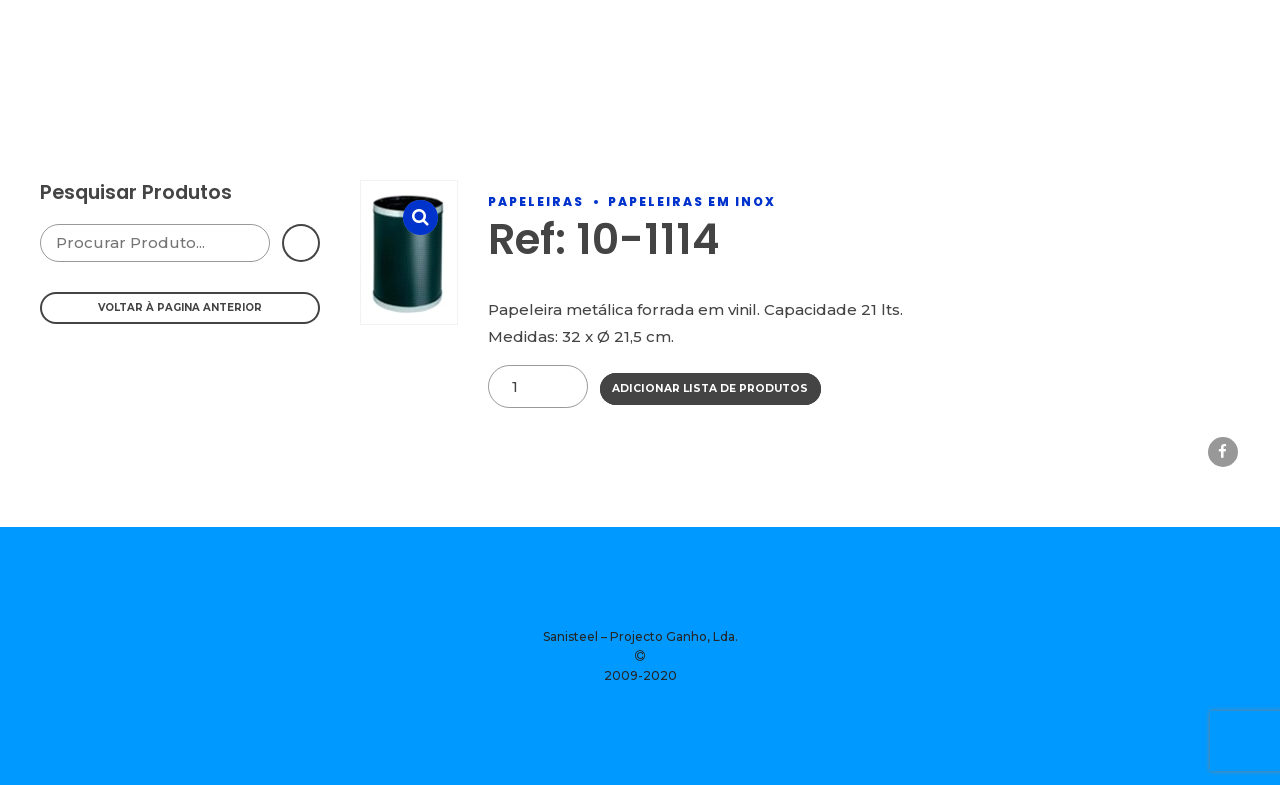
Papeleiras (536, 201)
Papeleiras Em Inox (692, 201)
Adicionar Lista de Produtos (710, 388)
